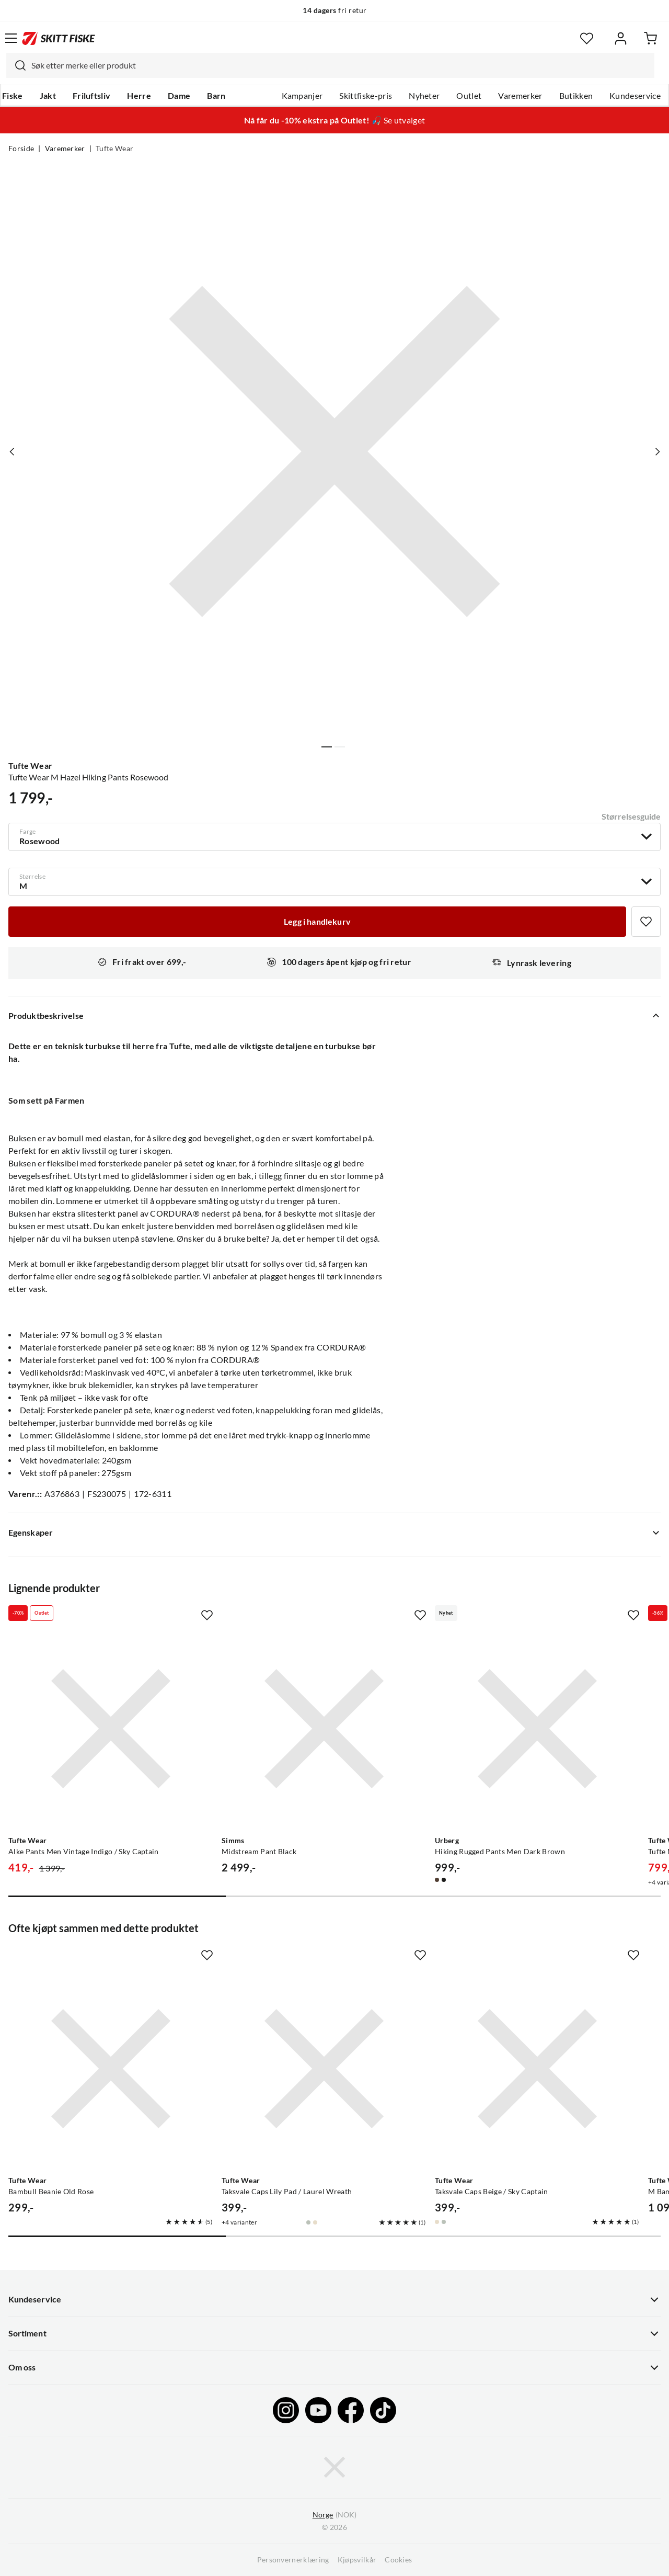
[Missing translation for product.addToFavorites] (646, 921)
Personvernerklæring (293, 2560)
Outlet (468, 95)
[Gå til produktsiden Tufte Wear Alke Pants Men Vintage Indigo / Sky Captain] (110, 1728)
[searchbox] (340, 65)
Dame (179, 95)
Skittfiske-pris (365, 95)
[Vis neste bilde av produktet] (657, 451)
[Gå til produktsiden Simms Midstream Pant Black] (324, 1728)
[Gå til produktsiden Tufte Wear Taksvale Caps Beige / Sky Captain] (537, 2068)
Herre (139, 95)
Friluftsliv (92, 95)
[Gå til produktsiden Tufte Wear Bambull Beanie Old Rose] (110, 2068)
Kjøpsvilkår (357, 2560)
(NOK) (334, 2515)
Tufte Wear (114, 148)
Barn (216, 95)
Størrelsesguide (631, 816)
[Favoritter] (586, 38)
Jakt (48, 95)
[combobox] (330, 65)
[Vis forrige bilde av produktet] (12, 451)
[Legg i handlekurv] (317, 921)
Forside (21, 148)
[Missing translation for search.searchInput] (16, 65)
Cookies (398, 2560)
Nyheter (424, 95)
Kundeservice (635, 95)
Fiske (12, 95)
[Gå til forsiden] (58, 38)
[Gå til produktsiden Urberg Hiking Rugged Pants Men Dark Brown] (537, 1728)
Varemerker (520, 95)
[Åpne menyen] (11, 38)
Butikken (576, 95)
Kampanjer (302, 95)
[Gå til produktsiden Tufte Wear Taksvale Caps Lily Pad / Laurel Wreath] (324, 2068)
